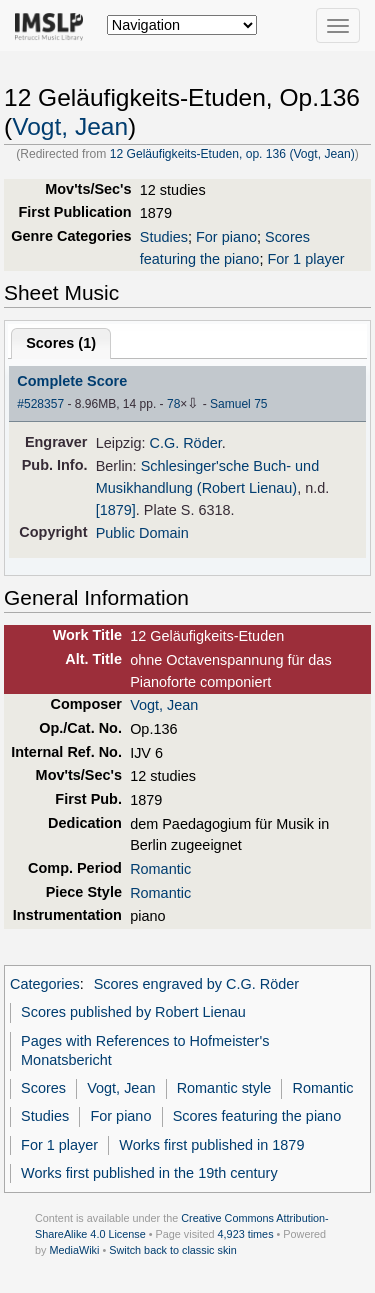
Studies (164, 237)
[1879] (116, 510)
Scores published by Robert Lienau (133, 1012)
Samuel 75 (238, 404)
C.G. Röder (185, 443)
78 (173, 404)
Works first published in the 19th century (149, 1173)
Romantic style (224, 1088)
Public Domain (142, 533)
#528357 (40, 404)
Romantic (160, 869)
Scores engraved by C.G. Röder (196, 984)
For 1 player (305, 259)
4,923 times (246, 1234)
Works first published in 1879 (211, 1145)
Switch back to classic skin (173, 1250)
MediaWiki (74, 1250)
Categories (45, 984)
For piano (226, 237)
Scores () (61, 343)
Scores (43, 1088)
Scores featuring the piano (257, 1116)
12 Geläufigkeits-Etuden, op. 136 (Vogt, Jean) (232, 154)
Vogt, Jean (70, 126)
